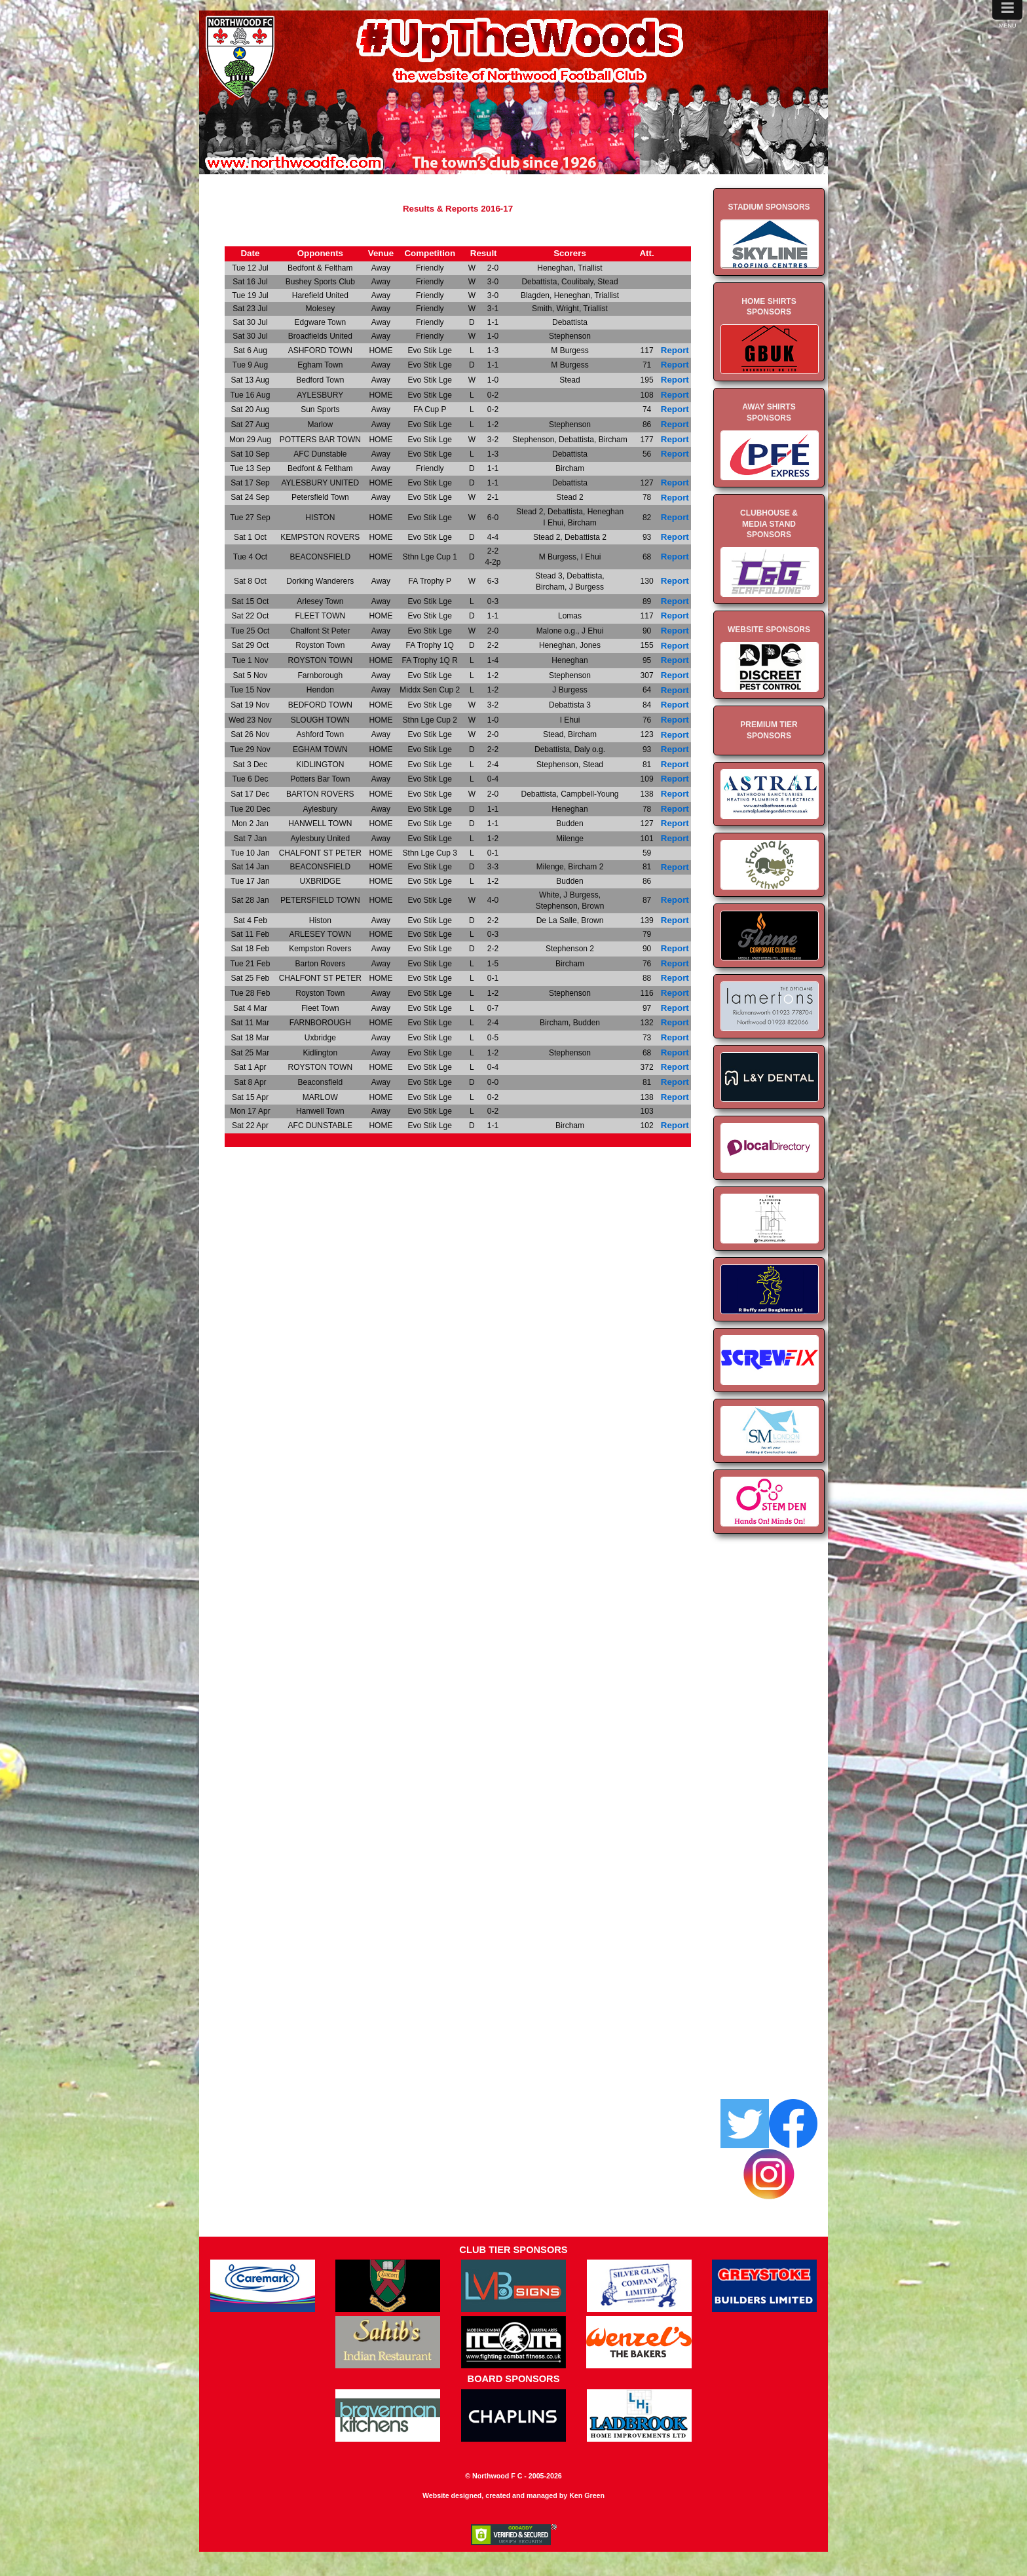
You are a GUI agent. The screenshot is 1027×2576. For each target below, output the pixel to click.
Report (675, 350)
